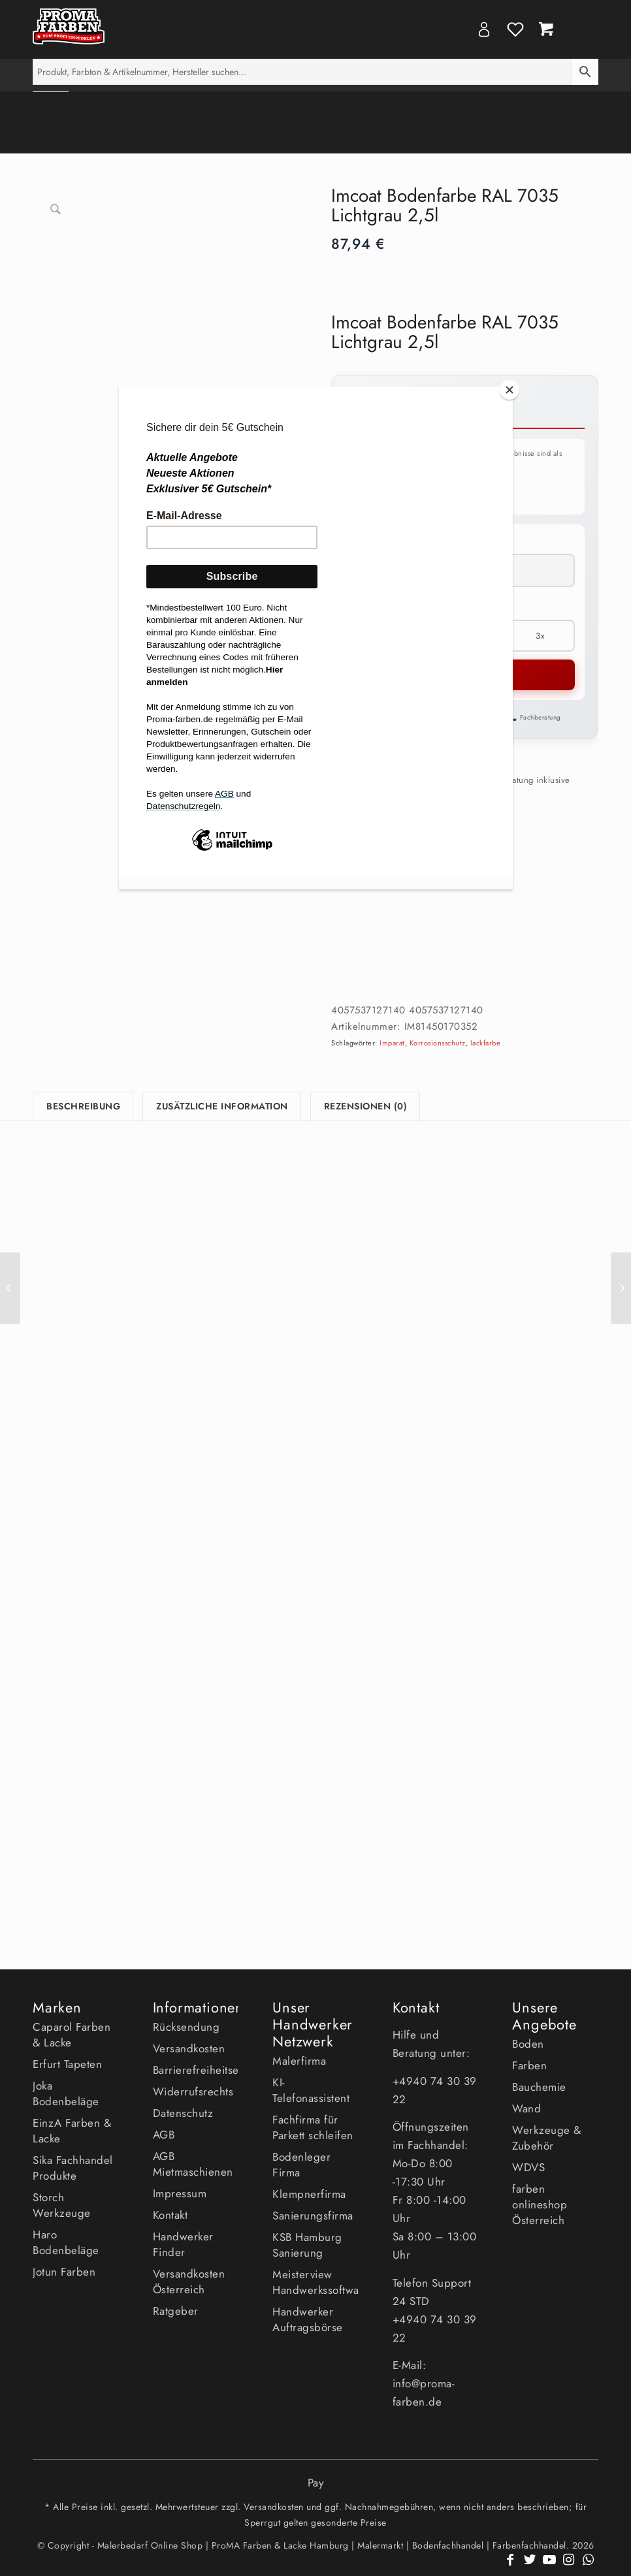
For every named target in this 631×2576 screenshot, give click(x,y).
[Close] (509, 390)
